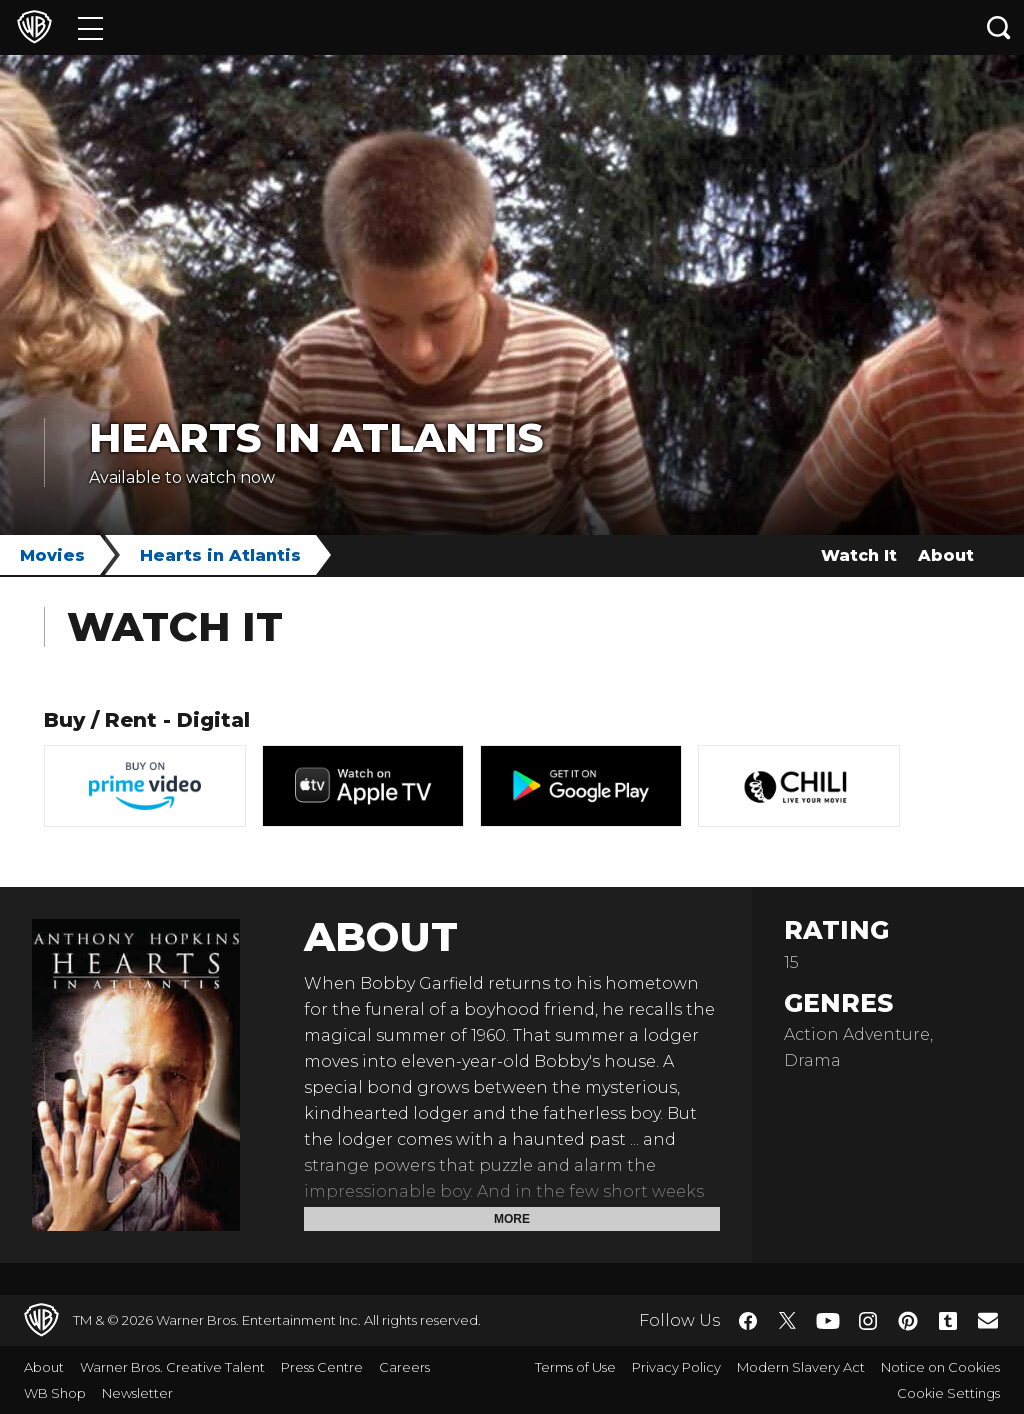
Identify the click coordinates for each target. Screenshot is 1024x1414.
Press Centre (322, 1367)
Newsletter (137, 1393)
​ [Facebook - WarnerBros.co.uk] (748, 1321)
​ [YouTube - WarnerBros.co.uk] (828, 1320)
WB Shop (55, 1393)
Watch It (859, 555)
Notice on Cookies (940, 1367)
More (512, 1219)
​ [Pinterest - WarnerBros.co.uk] (908, 1321)
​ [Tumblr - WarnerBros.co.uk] (948, 1321)
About (946, 555)
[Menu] (90, 27)
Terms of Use (575, 1367)
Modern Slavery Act (801, 1367)
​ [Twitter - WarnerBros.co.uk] (788, 1321)
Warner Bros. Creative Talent (172, 1367)
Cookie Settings (948, 1393)
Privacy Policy (676, 1367)
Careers (404, 1367)
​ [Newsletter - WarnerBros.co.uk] (988, 1320)
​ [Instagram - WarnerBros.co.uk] (868, 1321)
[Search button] (999, 27)
